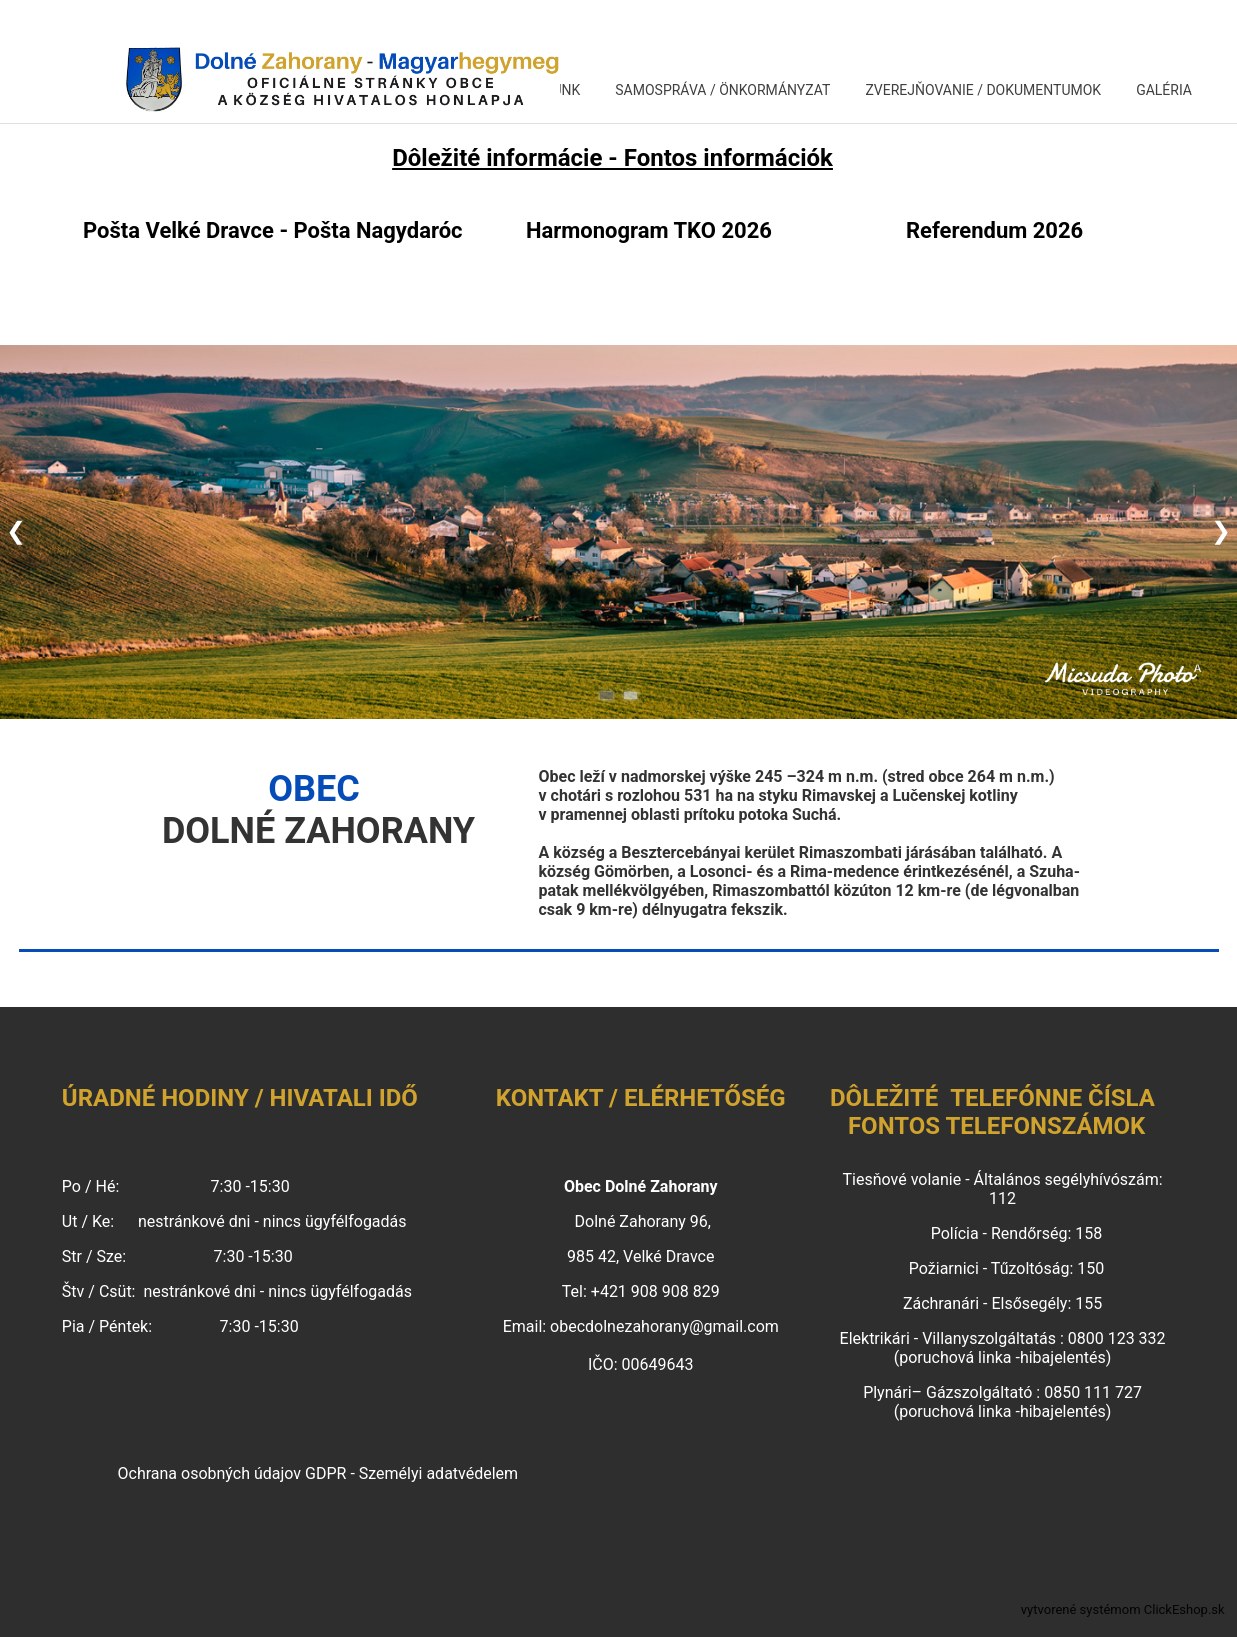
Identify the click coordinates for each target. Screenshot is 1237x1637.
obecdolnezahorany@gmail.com (664, 1326)
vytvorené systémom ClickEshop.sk (1123, 1609)
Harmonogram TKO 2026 (649, 230)
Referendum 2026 (994, 230)
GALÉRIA (1164, 90)
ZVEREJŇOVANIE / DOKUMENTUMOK (983, 90)
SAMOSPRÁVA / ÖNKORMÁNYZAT (722, 90)
